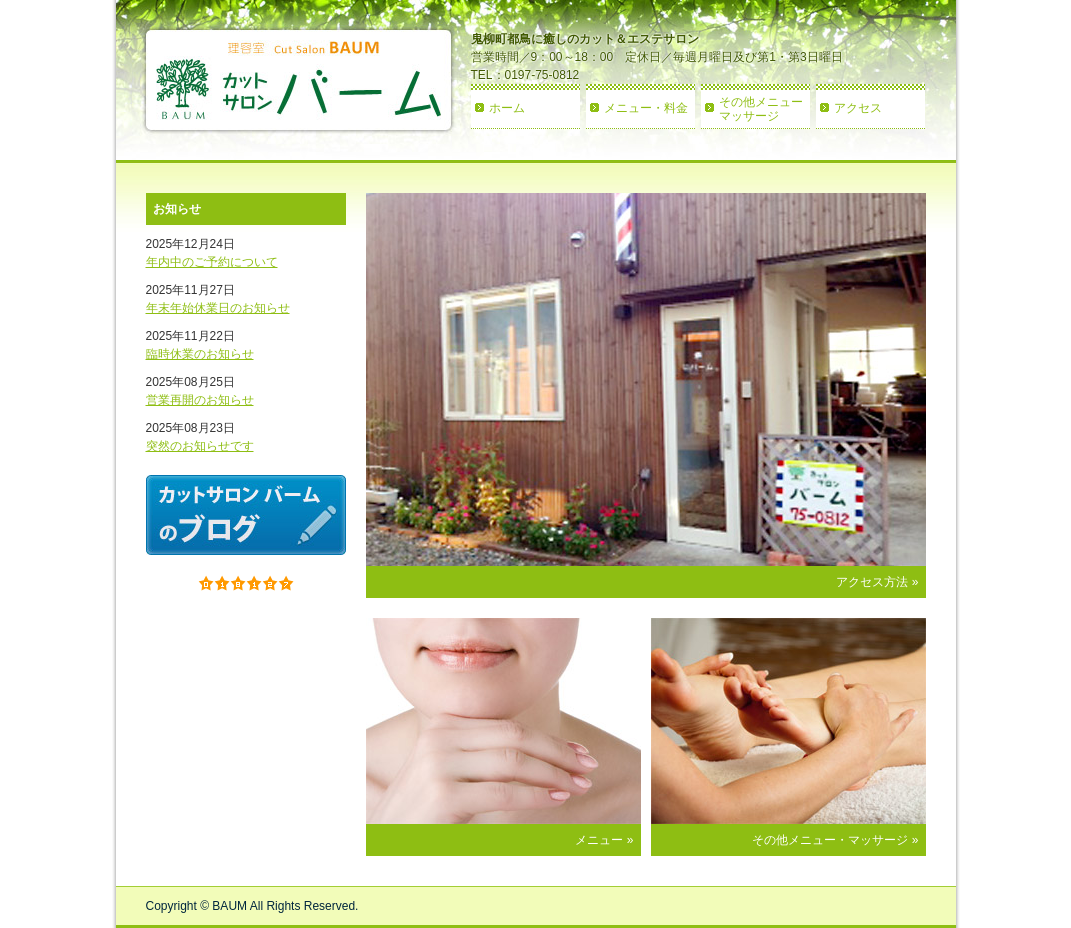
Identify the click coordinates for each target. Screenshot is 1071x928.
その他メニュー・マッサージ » (835, 840)
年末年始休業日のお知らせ (218, 308)
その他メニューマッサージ (761, 109)
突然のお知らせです (200, 446)
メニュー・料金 (646, 108)
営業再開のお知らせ (200, 400)
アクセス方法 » (877, 582)
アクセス (858, 108)
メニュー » (604, 840)
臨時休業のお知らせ (200, 354)
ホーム (507, 108)
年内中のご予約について (212, 262)
